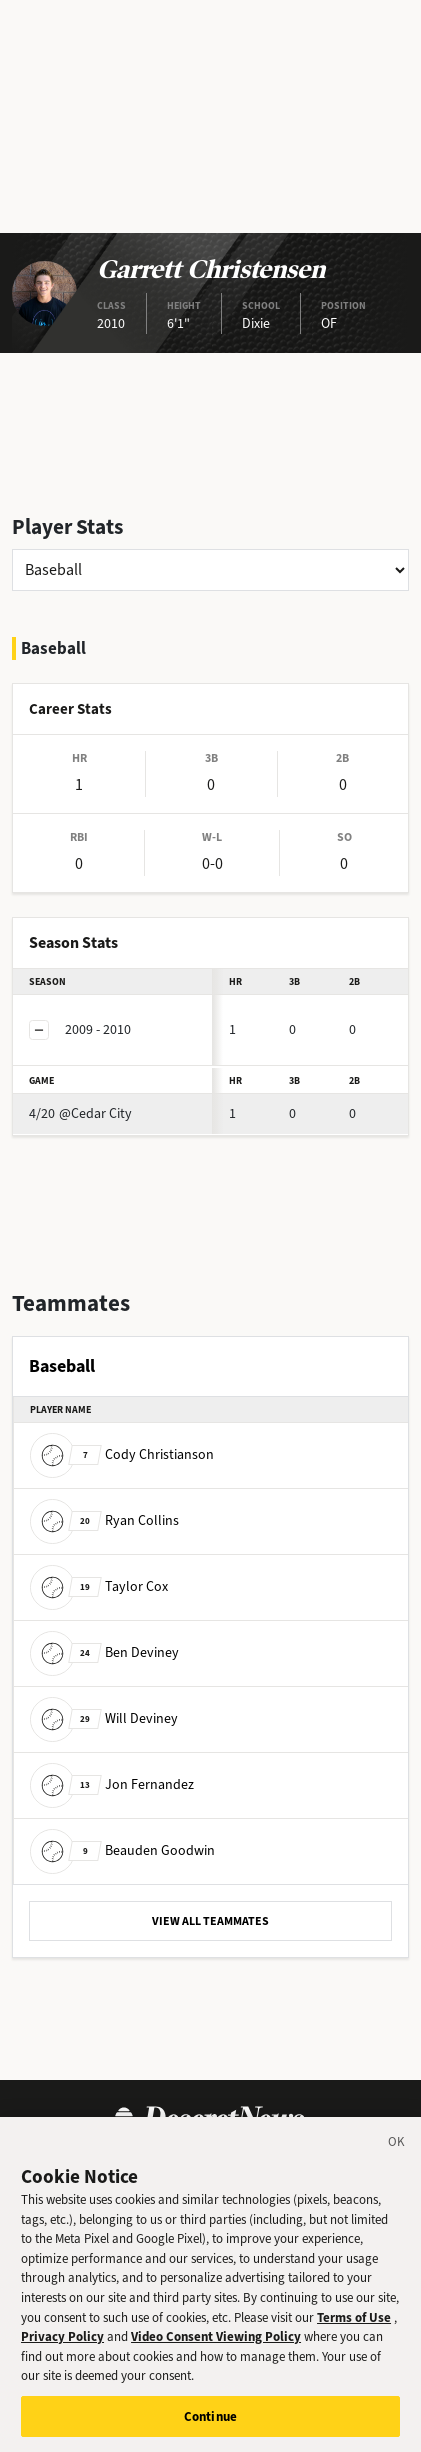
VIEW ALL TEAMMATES (210, 1921)
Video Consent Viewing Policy (216, 2349)
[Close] (397, 2158)
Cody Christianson (122, 1454)
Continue (210, 2429)
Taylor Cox (99, 1586)
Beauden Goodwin (122, 1850)
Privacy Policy (62, 2349)
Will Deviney (104, 1718)
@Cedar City (80, 1113)
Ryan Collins (104, 1520)
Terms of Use (354, 2329)
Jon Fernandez (112, 1784)
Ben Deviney (104, 1652)
